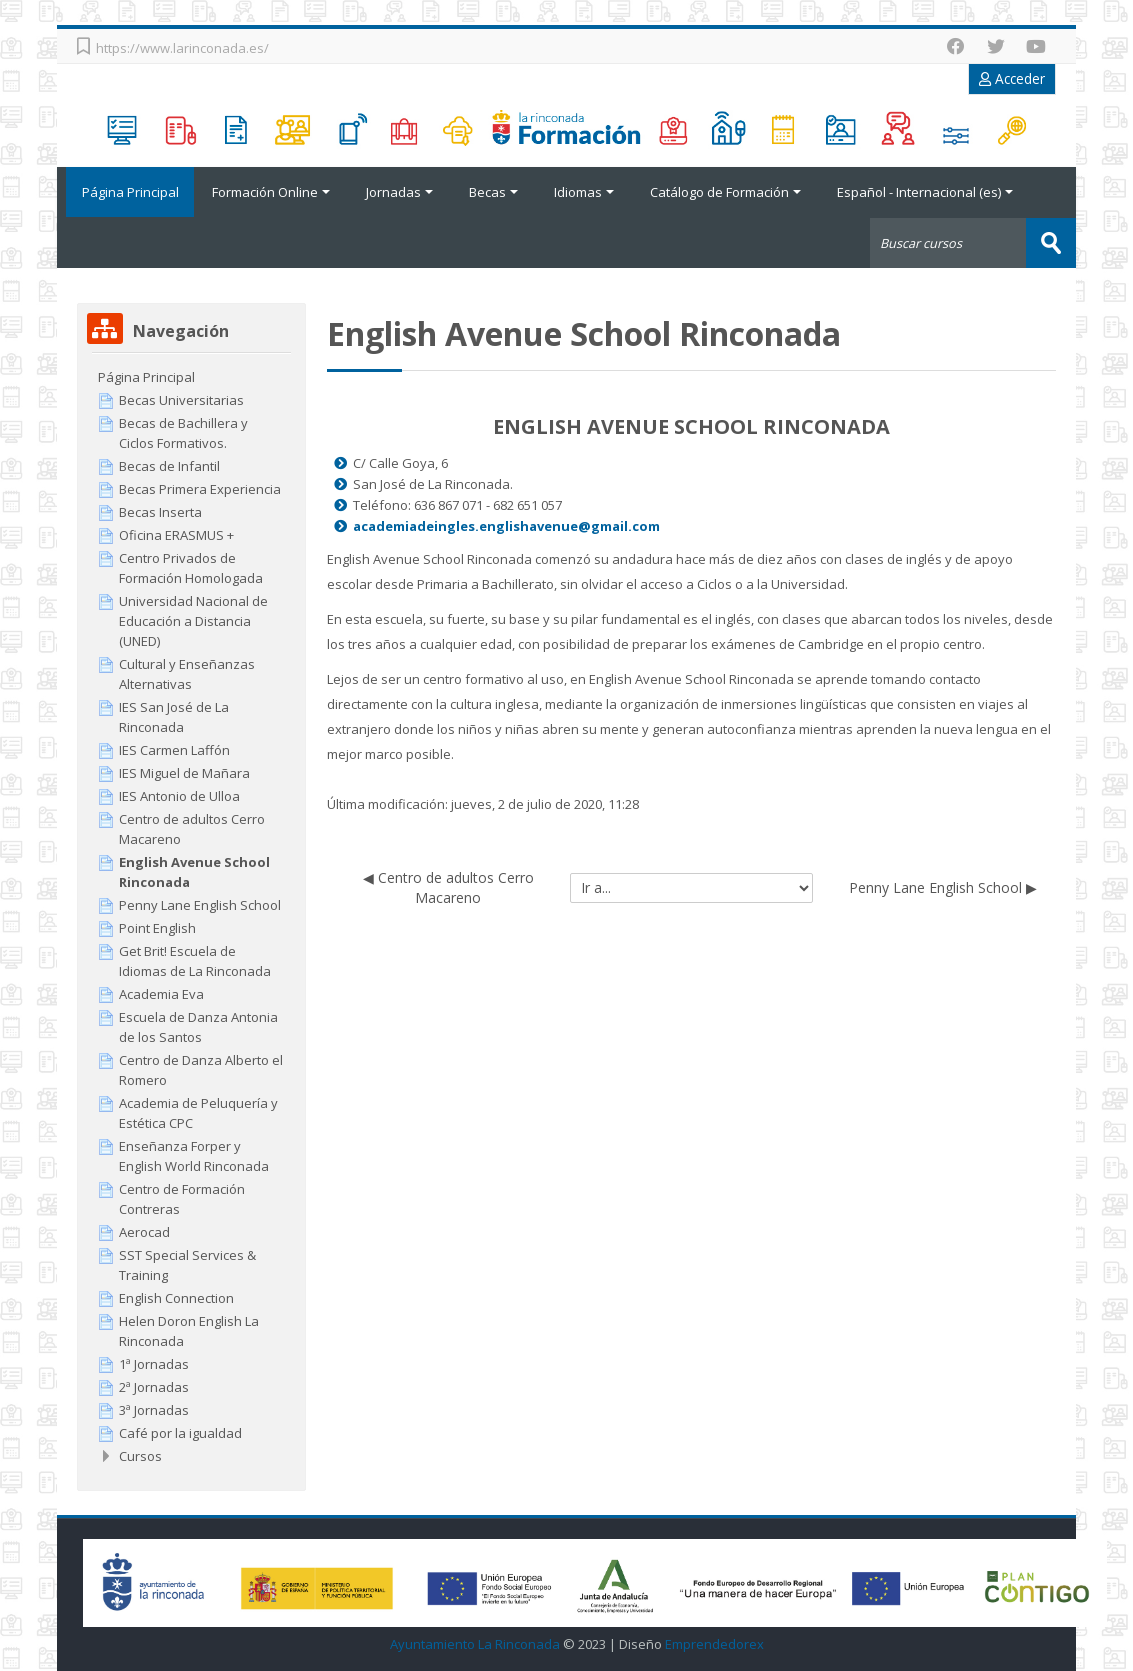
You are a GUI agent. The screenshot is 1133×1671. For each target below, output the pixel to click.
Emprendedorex (714, 1643)
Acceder (1012, 78)
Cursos (140, 1455)
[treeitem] (191, 376)
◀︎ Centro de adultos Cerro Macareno (448, 886)
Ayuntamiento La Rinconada (475, 1643)
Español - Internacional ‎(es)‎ (925, 192)
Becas (493, 192)
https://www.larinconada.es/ (182, 48)
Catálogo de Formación (725, 192)
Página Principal (125, 192)
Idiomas (584, 192)
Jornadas (399, 192)
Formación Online (271, 192)
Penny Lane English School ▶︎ (943, 886)
